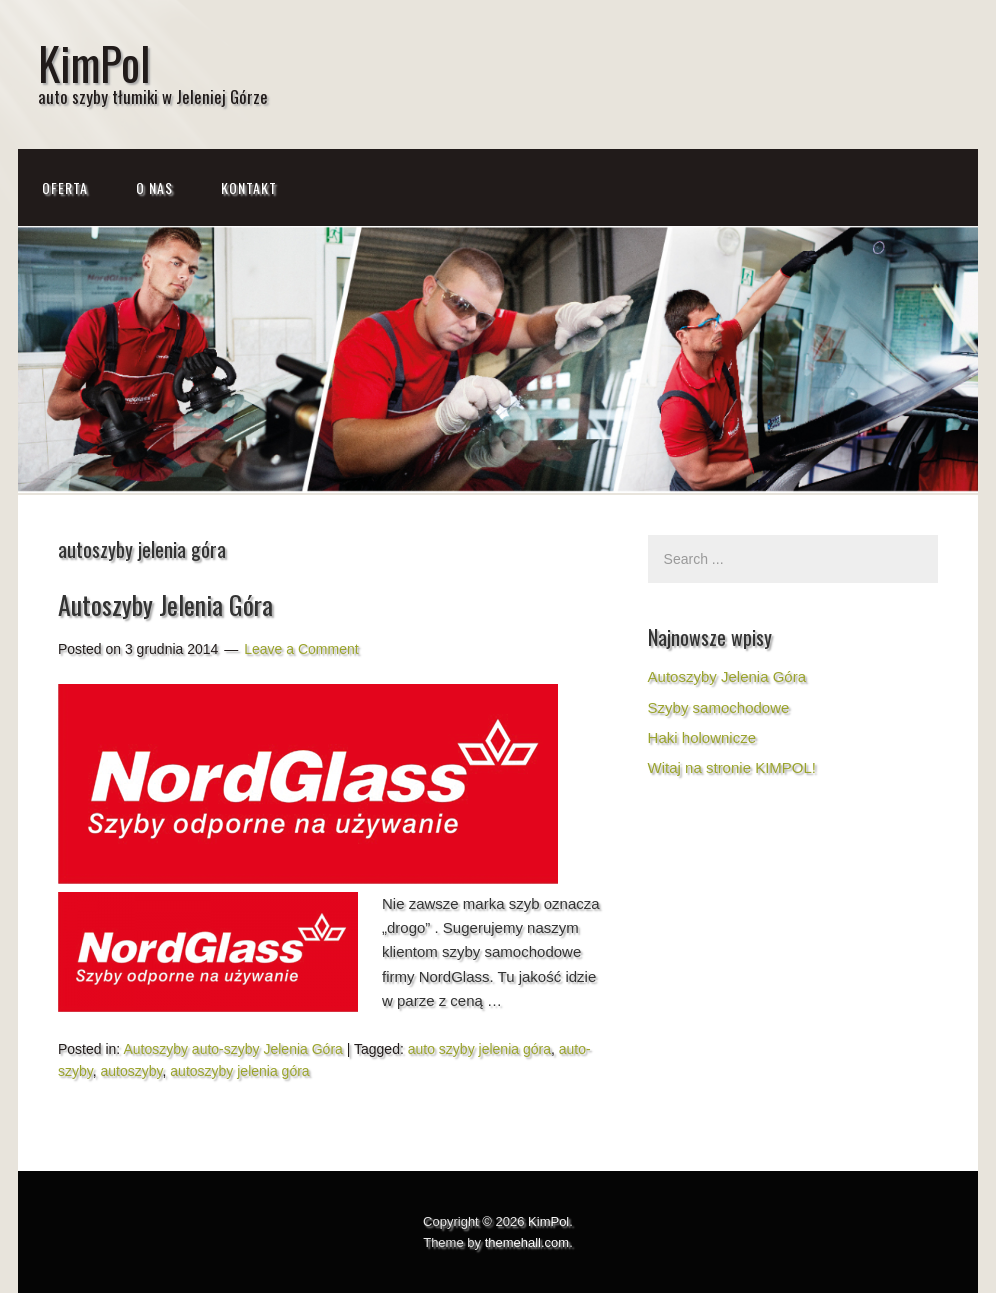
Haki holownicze (702, 737)
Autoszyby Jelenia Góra (165, 604)
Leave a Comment (301, 649)
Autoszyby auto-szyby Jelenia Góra (232, 1049)
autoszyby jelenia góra (239, 1071)
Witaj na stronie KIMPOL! (732, 767)
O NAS (154, 187)
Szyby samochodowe (719, 707)
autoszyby (132, 1071)
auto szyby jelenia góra (479, 1049)
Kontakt (249, 187)
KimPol (94, 62)
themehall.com (527, 1242)
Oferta (65, 187)
